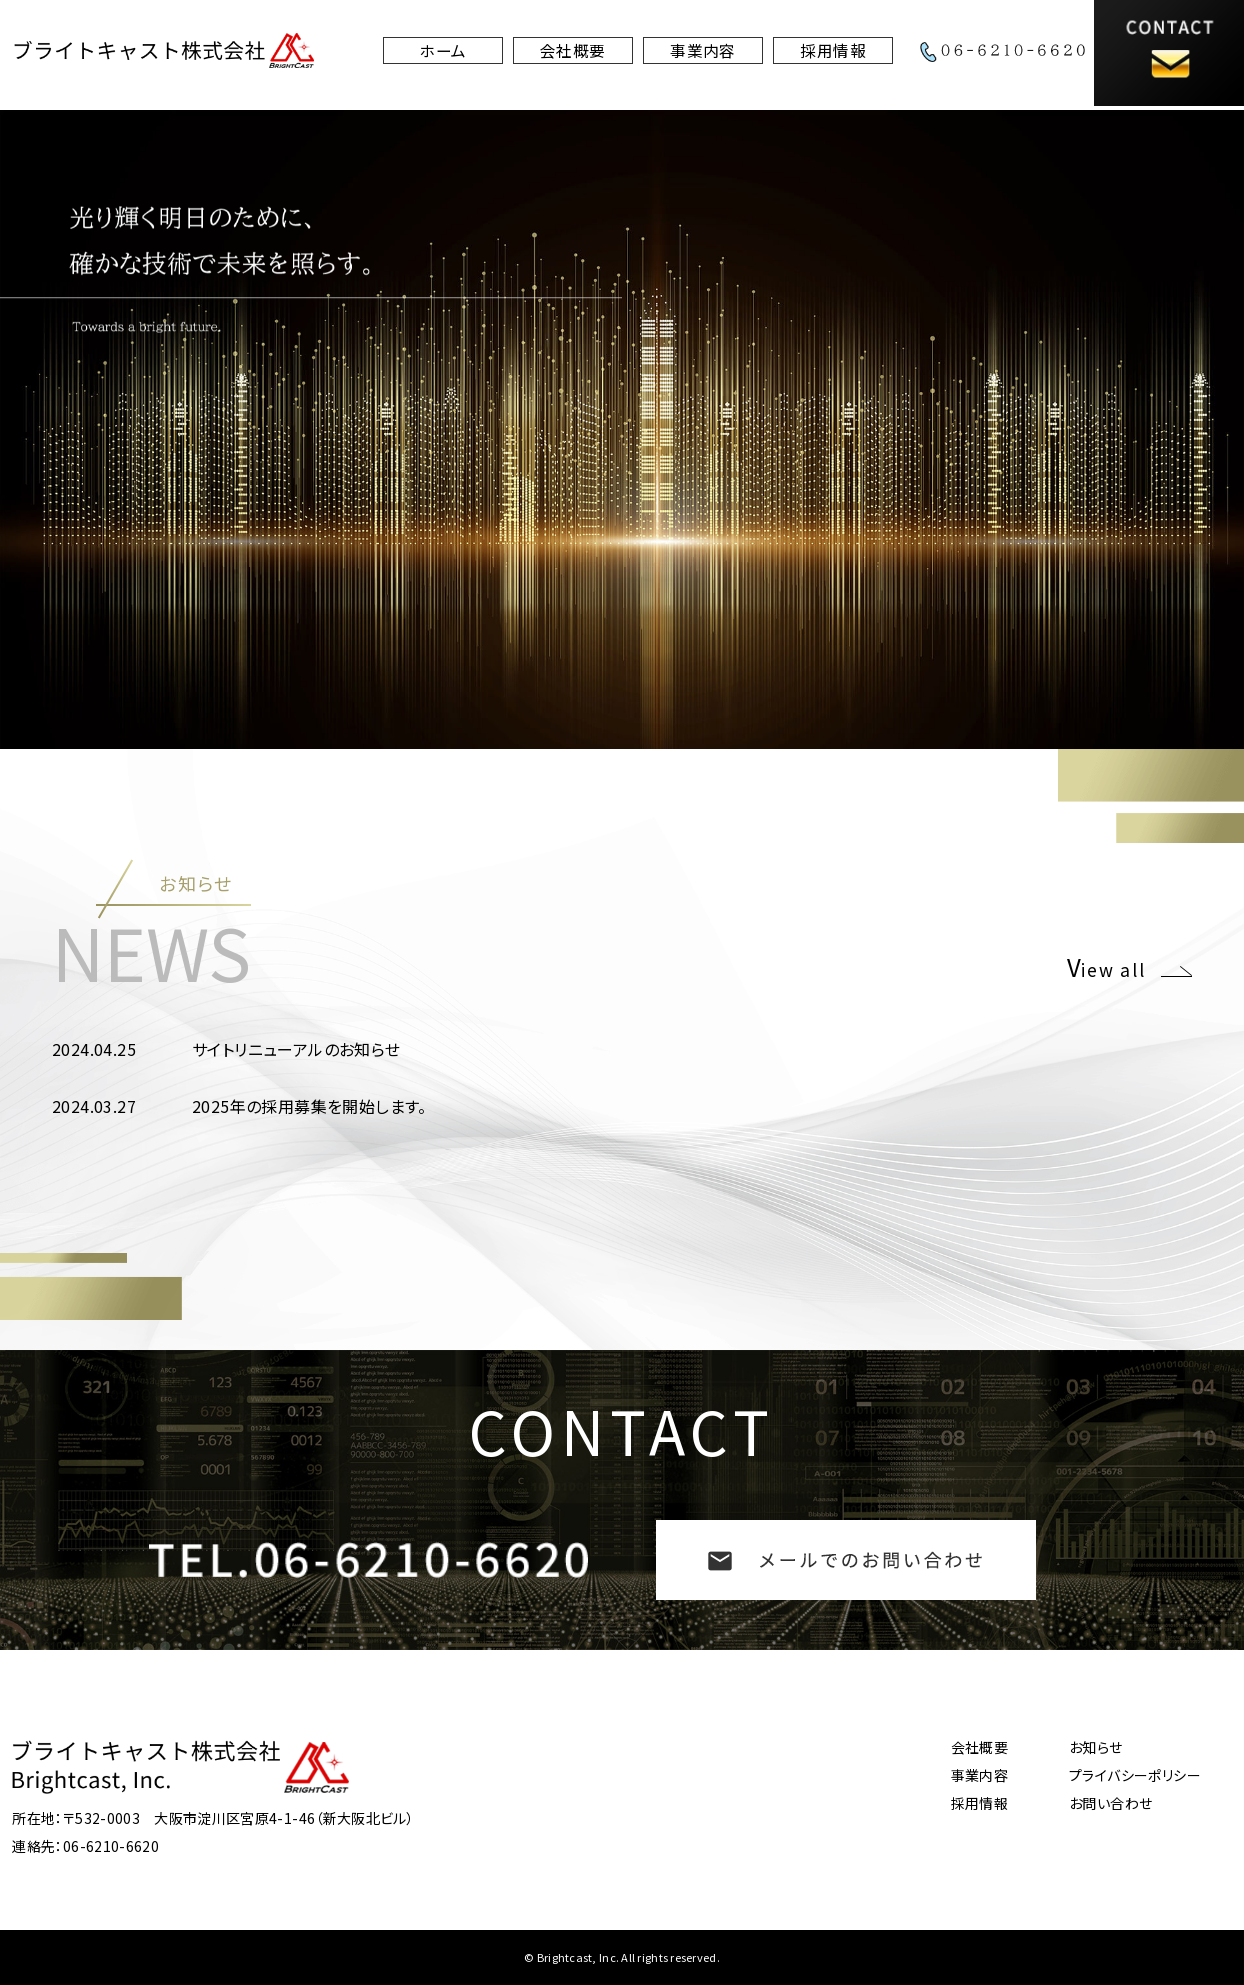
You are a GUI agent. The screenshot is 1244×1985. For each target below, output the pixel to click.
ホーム (441, 55)
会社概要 (572, 55)
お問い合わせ (1110, 1803)
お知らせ (1096, 1747)
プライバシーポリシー (1135, 1775)
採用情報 (833, 55)
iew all (1114, 966)
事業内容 (703, 55)
